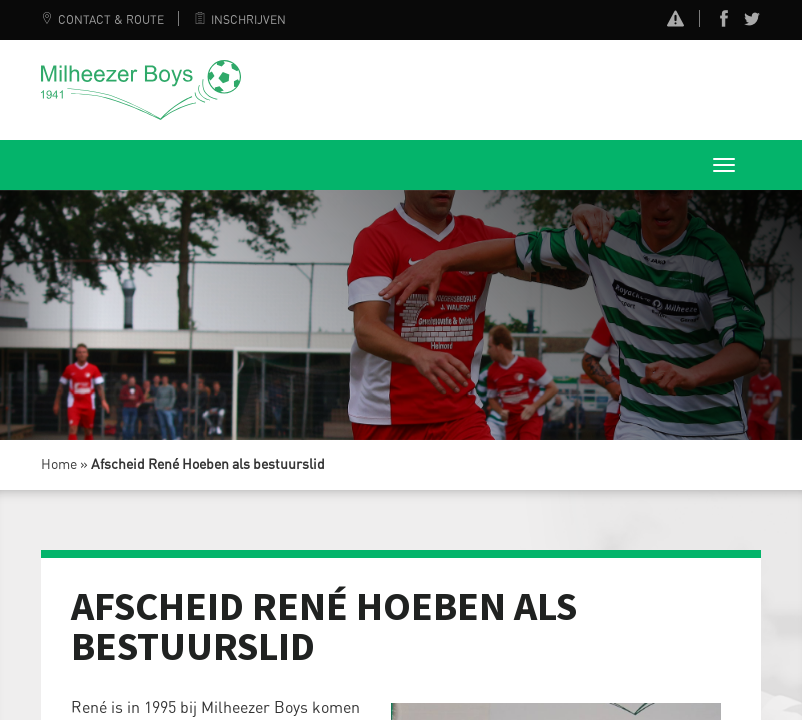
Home (59, 465)
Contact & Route (102, 20)
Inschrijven (240, 20)
